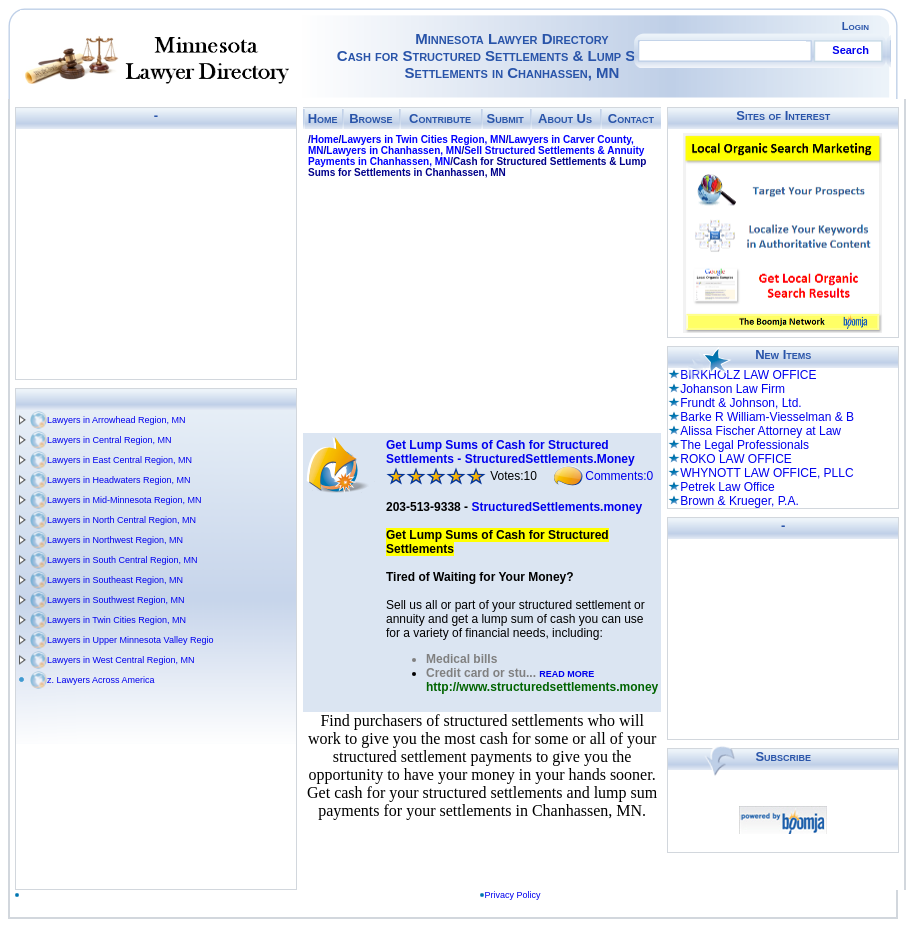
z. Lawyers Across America (101, 680)
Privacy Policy (517, 895)
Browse (370, 118)
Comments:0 (619, 476)
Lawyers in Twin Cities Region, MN (116, 620)
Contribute (440, 118)
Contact (631, 118)
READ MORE (566, 674)
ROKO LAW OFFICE (736, 459)
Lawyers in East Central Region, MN (119, 460)
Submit (505, 118)
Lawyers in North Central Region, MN (121, 520)
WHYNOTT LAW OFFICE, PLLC (766, 473)
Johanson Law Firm (732, 389)
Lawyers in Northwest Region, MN (115, 540)
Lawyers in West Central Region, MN (120, 660)
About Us (565, 118)
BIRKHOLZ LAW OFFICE (748, 375)
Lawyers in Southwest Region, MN (116, 600)
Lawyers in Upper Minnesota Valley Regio (130, 640)
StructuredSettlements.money (556, 507)
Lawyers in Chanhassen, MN (393, 150)
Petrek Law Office (727, 487)
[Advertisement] (156, 254)
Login (855, 26)
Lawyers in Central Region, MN (109, 440)
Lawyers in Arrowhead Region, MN (116, 420)
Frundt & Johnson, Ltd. (740, 403)
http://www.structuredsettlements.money (542, 687)
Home (323, 118)
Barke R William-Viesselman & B (767, 417)
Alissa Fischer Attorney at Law (760, 431)
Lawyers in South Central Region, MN (122, 560)
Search (850, 50)
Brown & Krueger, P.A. (739, 501)
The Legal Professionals (744, 445)
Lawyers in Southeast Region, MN (115, 580)
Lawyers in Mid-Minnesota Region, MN (124, 500)
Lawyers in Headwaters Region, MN (119, 480)
